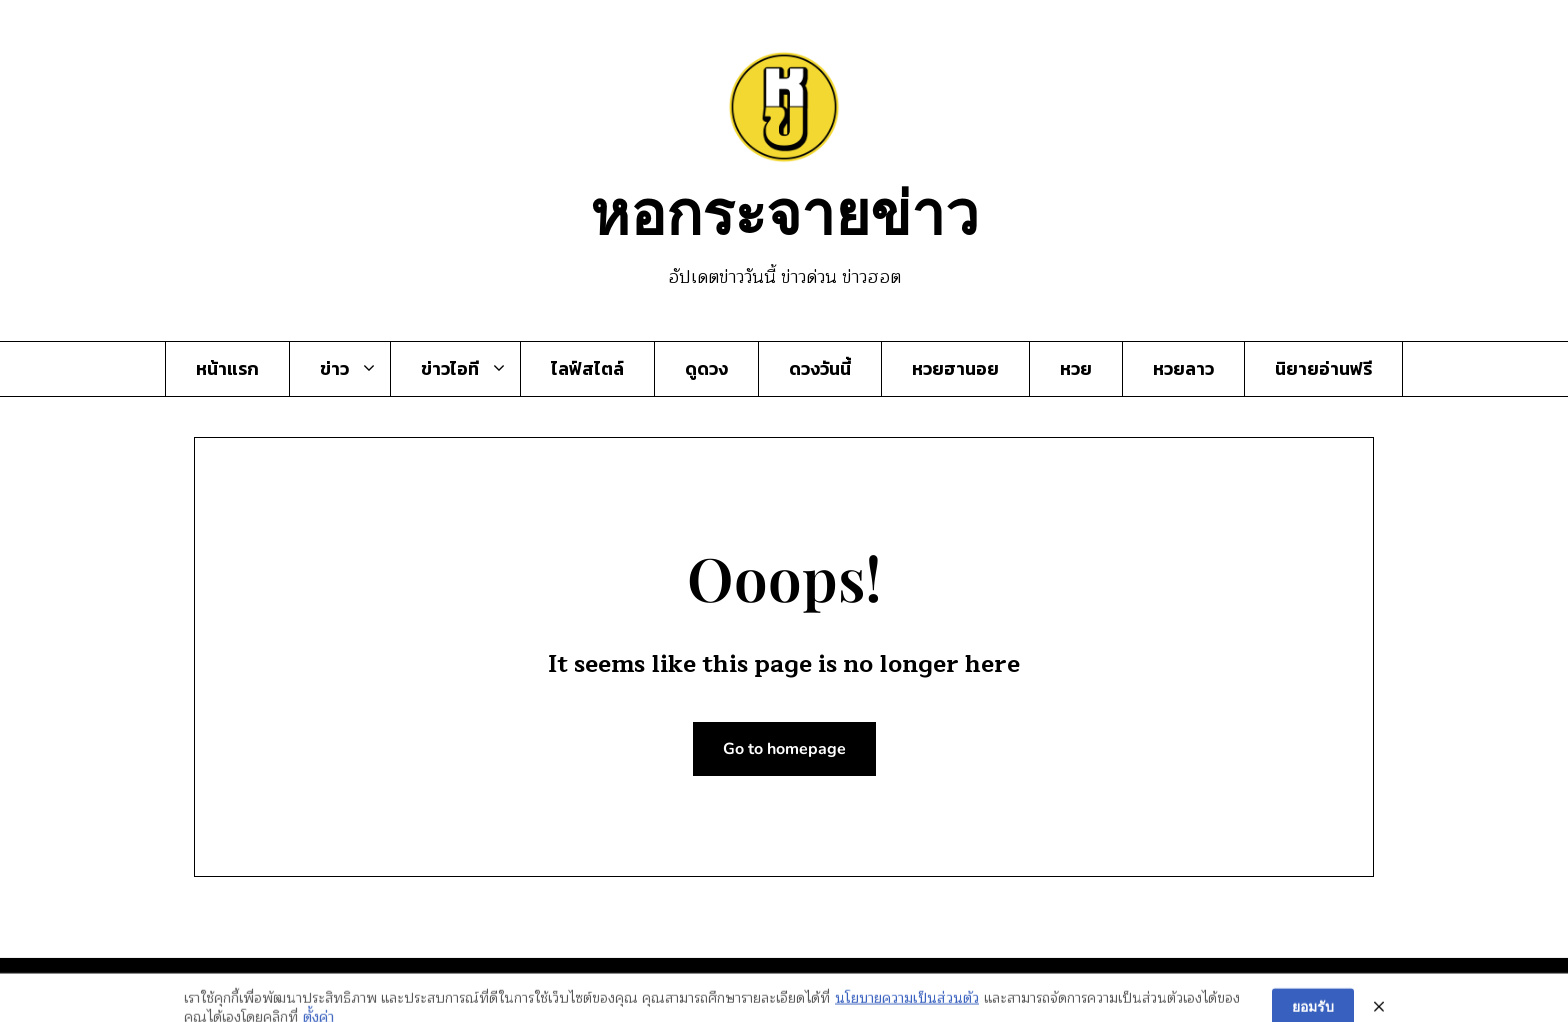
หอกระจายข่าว (784, 210)
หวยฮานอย (955, 369)
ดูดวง (706, 369)
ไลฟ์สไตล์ (587, 369)
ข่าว (334, 369)
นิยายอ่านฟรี (1323, 369)
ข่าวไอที (450, 369)
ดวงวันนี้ (820, 369)
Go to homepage (784, 749)
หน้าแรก (227, 369)
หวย (1076, 369)
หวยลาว (1183, 369)
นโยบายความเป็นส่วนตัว (907, 1007)
